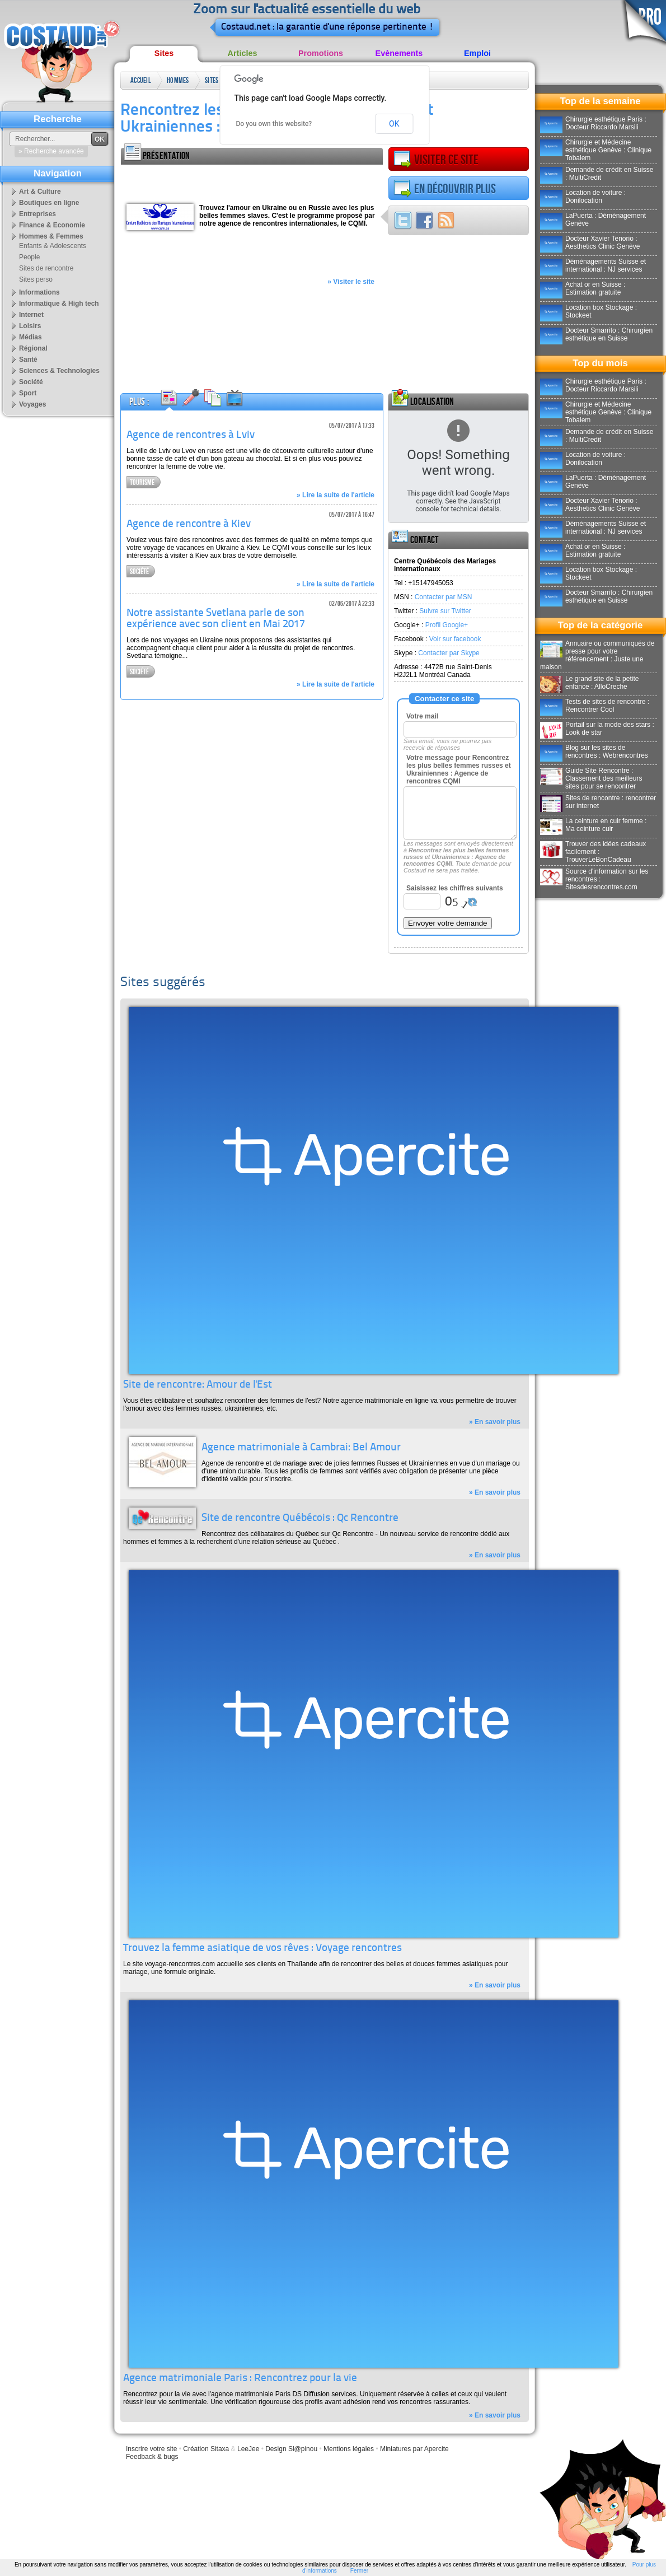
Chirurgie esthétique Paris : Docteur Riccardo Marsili (593, 123)
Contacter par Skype (448, 653)
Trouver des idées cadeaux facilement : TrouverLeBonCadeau (593, 852)
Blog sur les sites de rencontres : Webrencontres (594, 751)
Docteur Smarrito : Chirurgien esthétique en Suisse (596, 334)
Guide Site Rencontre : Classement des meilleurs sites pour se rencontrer (591, 778)
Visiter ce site (436, 160)
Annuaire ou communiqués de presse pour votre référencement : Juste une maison (597, 655)
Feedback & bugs (152, 2457)
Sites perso (36, 279)
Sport (27, 393)
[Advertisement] (252, 181)
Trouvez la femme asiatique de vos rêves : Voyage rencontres (262, 1948)
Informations (39, 292)
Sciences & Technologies (59, 371)
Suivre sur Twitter (445, 611)
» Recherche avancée (51, 151)
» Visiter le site (350, 282)
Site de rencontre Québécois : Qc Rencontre (299, 1518)
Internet (31, 315)
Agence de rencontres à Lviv (190, 435)
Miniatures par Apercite (414, 2449)
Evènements (399, 53)
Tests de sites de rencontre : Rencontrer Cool (594, 705)
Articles (242, 53)
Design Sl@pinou (291, 2449)
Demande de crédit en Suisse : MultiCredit (596, 173)
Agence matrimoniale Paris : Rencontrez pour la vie (240, 2378)
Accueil (140, 80)
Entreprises (37, 214)
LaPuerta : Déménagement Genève (593, 219)
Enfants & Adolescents (52, 246)
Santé (28, 359)
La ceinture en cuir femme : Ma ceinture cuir (593, 825)
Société (139, 571)
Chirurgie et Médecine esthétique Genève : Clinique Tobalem (595, 150)
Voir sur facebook (455, 639)
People (29, 257)
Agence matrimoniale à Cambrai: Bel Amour (301, 1448)
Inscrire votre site (151, 2449)
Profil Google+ (446, 625)
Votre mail (422, 716)
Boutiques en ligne (49, 203)
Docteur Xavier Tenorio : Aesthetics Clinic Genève (590, 242)
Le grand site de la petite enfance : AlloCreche (589, 682)
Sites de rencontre (216, 83)
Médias (30, 337)
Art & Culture (40, 191)
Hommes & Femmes (178, 83)
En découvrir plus (444, 189)
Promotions (320, 53)
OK (394, 123)
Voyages (32, 404)
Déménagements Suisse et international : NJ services (593, 265)
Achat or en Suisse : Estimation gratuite (582, 288)
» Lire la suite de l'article (335, 495)
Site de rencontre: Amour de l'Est (197, 1385)
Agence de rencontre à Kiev (188, 524)
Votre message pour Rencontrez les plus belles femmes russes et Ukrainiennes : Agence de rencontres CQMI (458, 769)
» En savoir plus (494, 1422)
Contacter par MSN (443, 597)
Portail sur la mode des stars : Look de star (597, 728)
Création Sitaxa (206, 2449)
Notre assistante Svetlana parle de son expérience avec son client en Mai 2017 (215, 619)
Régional (33, 348)
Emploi (477, 53)
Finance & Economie (52, 225)
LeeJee (248, 2449)
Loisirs (30, 326)
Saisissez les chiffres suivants (454, 888)
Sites (163, 53)
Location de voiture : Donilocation (583, 196)
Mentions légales (348, 2449)
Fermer (359, 2571)
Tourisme (142, 482)
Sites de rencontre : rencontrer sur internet (598, 802)
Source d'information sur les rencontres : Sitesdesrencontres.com (594, 879)
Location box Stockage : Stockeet (588, 311)
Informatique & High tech (59, 303)
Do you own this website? (274, 124)
